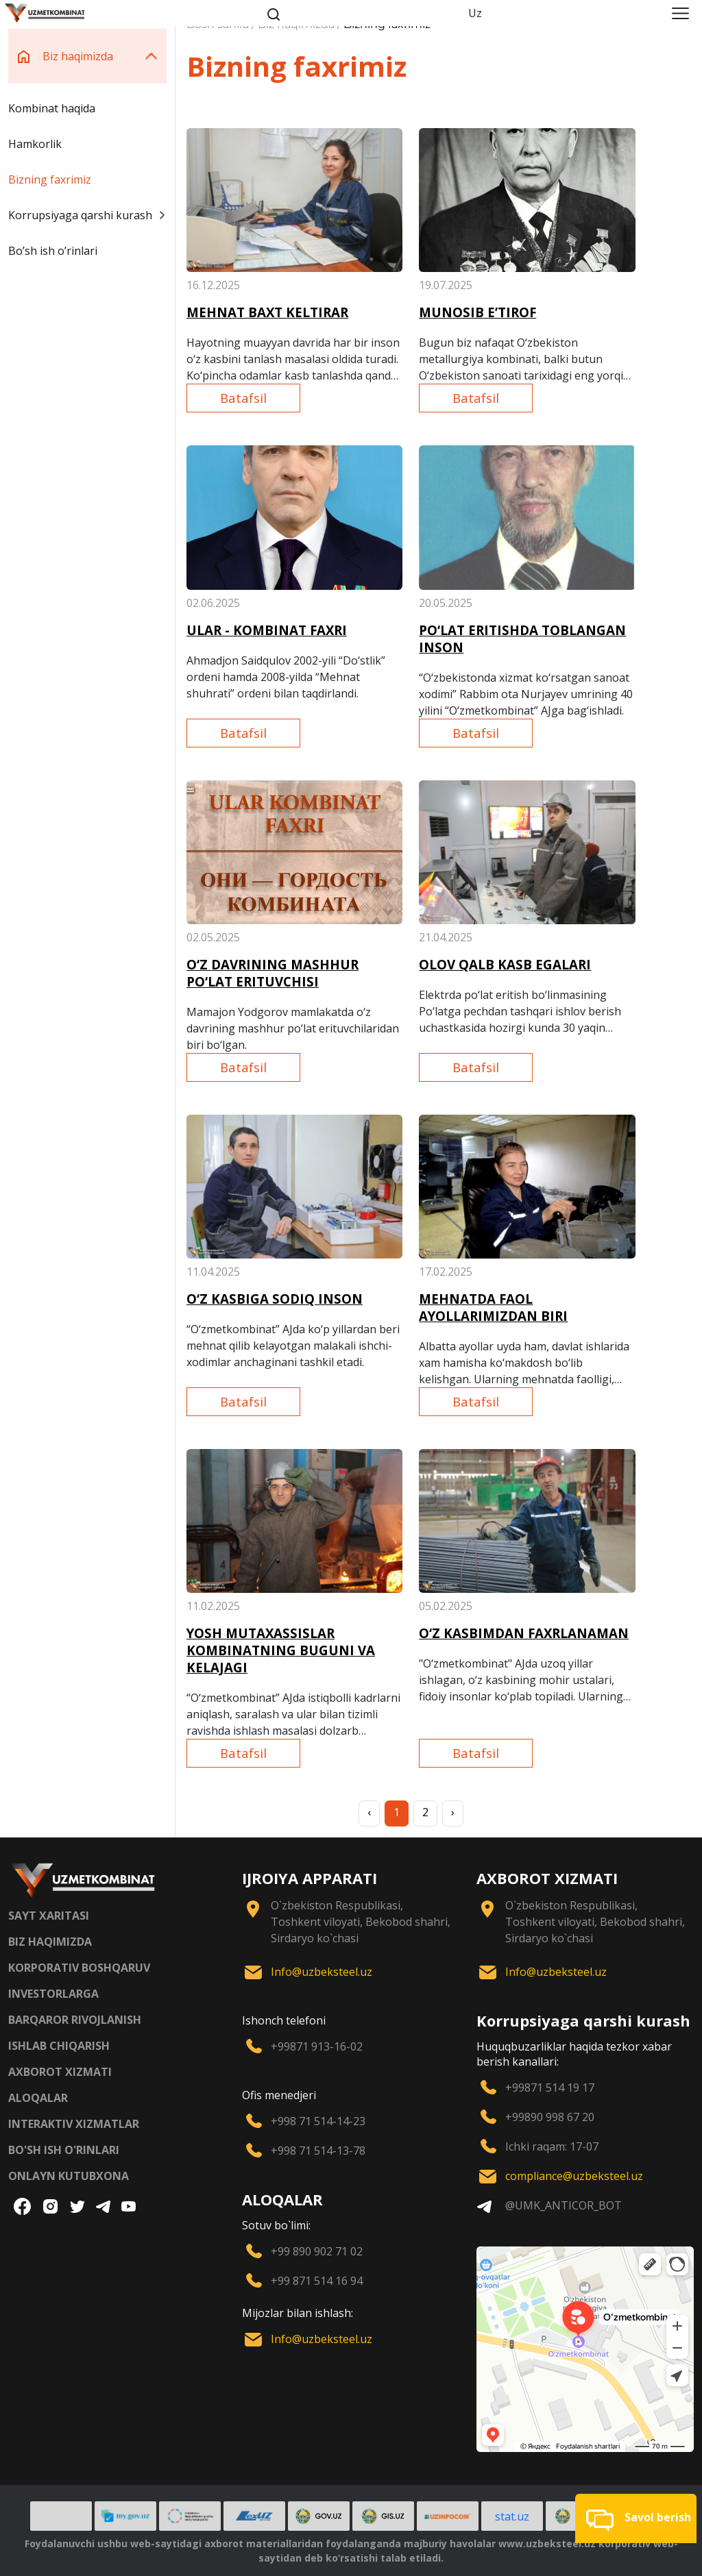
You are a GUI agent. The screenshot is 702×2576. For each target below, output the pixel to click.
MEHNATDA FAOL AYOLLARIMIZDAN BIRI (493, 1307)
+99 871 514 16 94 (317, 2280)
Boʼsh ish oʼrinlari (52, 250)
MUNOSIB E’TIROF (477, 312)
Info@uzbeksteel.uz (321, 1971)
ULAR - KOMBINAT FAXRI (266, 630)
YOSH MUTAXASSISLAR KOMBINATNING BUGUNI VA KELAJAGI (280, 1650)
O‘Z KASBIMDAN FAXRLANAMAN (524, 1633)
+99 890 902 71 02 (317, 2251)
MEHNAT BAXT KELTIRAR (267, 312)
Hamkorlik (35, 143)
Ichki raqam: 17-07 (551, 2146)
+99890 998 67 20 (549, 2117)
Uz (475, 13)
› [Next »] (453, 1812)
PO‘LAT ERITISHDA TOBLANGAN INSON (522, 638)
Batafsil (243, 397)
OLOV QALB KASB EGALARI (505, 964)
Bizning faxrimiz (49, 179)
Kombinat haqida (51, 108)
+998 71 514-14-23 (318, 2121)
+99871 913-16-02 (317, 2046)
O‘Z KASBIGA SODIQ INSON (274, 1298)
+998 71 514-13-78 (318, 2150)
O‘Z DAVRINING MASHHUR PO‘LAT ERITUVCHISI (272, 973)
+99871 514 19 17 (549, 2087)
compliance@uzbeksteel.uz (574, 2175)
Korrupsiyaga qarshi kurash (87, 215)
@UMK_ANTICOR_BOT (563, 2205)
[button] (636, 2518)
